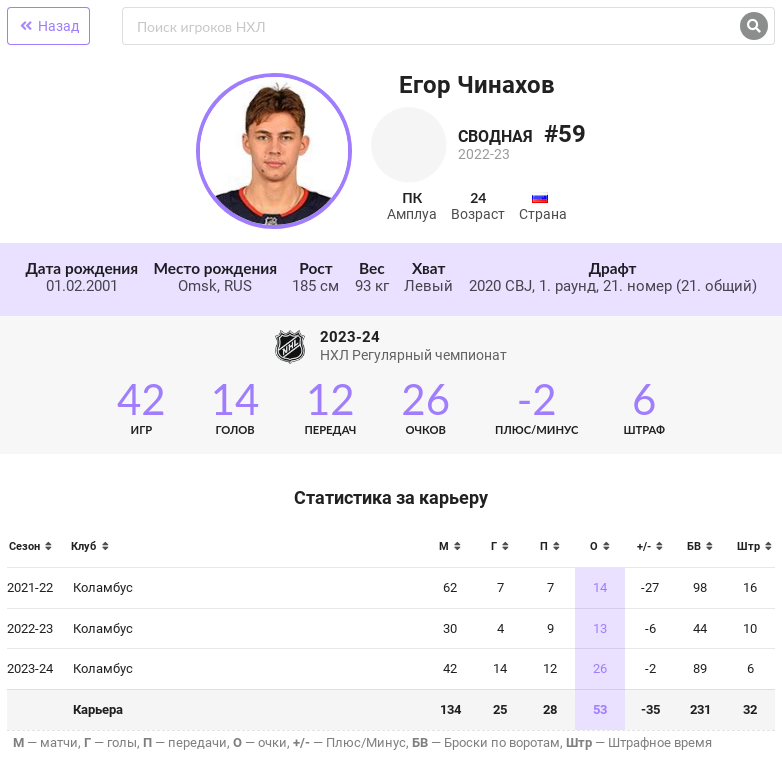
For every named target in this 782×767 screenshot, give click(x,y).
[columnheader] (35, 552)
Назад (48, 26)
